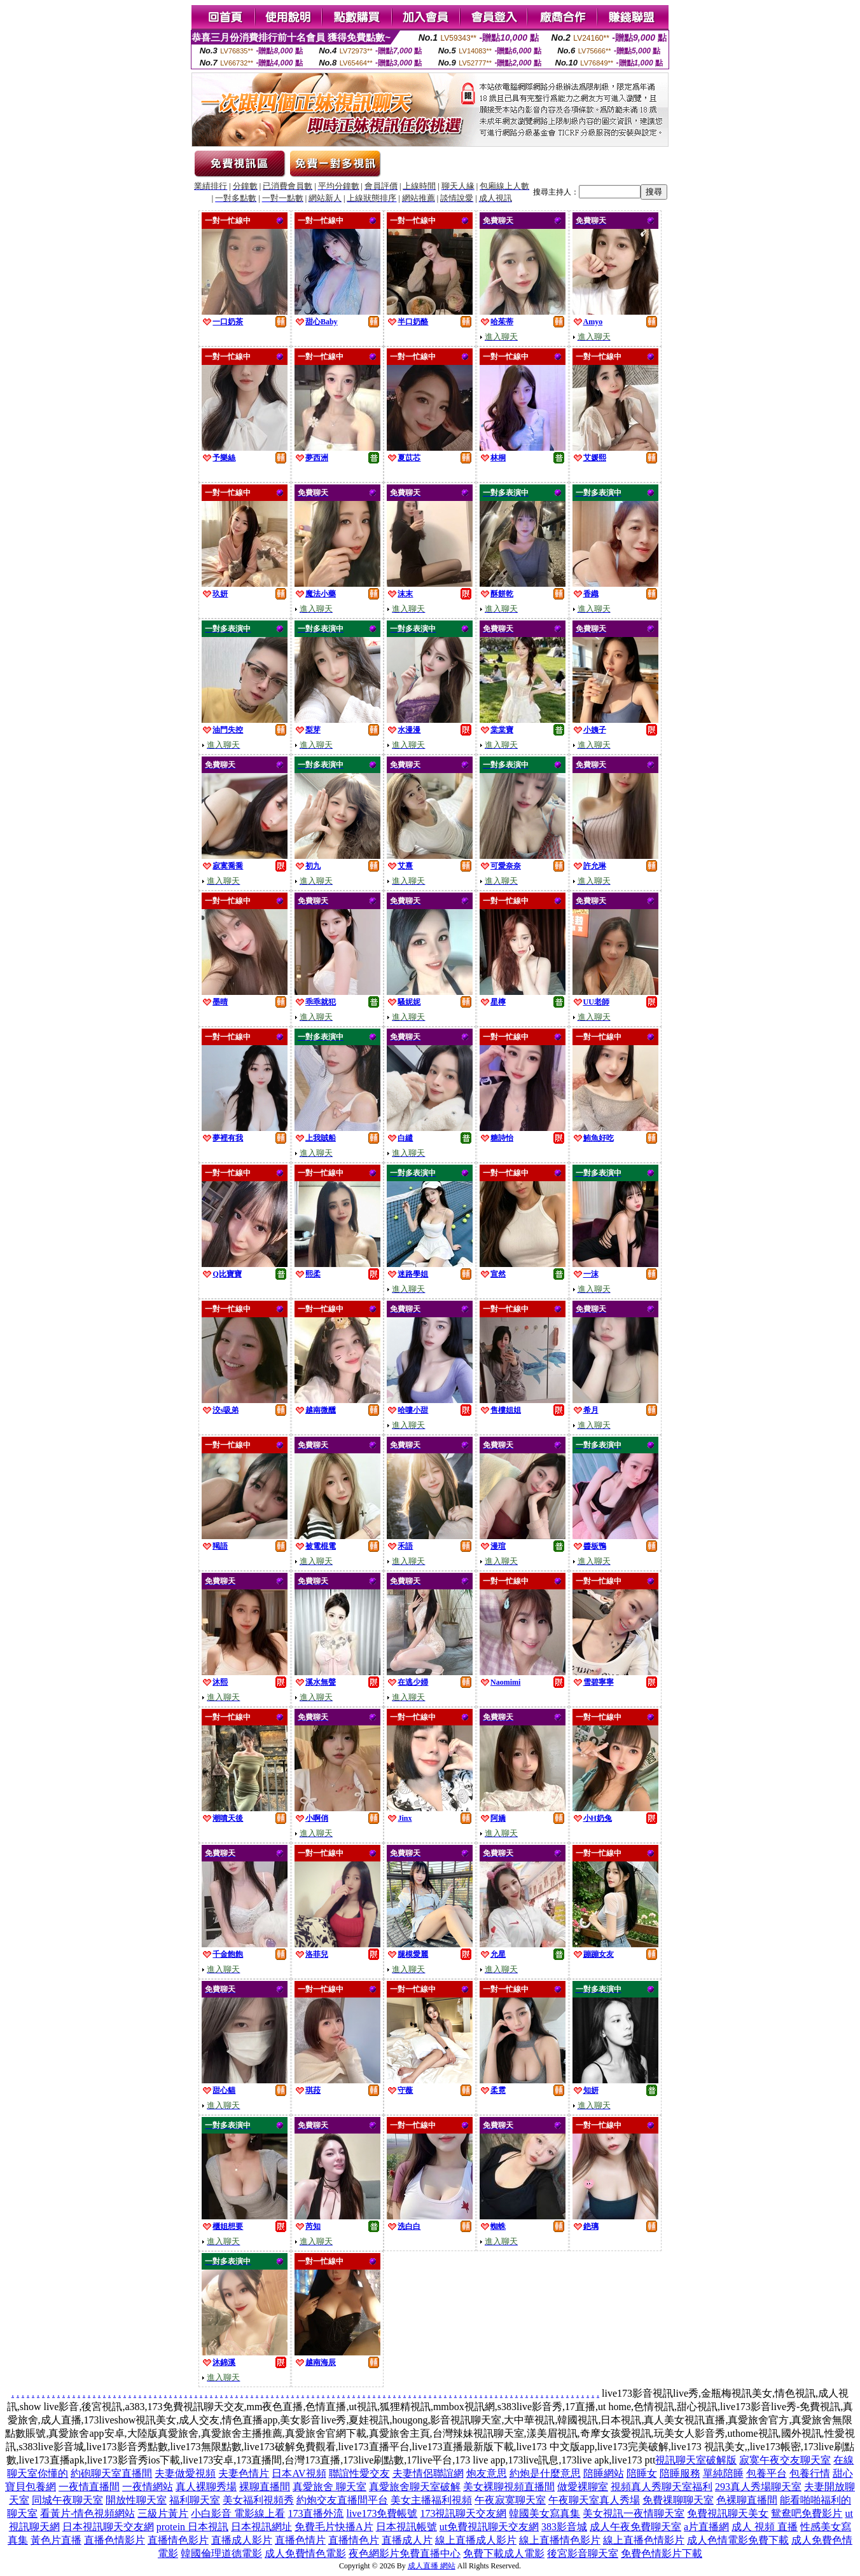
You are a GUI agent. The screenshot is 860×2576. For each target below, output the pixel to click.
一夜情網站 (147, 2486)
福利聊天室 (194, 2500)
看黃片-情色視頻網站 (87, 2513)
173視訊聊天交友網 (463, 2513)
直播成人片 (407, 2540)
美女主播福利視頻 (431, 2500)
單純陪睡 (723, 2473)
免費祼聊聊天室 (678, 2500)
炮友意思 (486, 2473)
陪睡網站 (603, 2473)
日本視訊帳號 (406, 2526)
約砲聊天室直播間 (111, 2473)
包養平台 (766, 2473)
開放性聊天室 (136, 2500)
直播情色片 (353, 2540)
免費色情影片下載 (661, 2553)
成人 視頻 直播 (765, 2526)
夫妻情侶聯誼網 (428, 2473)
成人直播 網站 (431, 2565)
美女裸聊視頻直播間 (509, 2486)
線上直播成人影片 (476, 2540)
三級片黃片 (162, 2513)
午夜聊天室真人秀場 (594, 2500)
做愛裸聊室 (582, 2486)
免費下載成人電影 (503, 2553)
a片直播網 (706, 2526)
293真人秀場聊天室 (758, 2486)
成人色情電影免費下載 (738, 2540)
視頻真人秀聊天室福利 (661, 2486)
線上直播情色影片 (559, 2540)
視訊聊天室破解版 (696, 2460)
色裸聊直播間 (746, 2500)
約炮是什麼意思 (545, 2473)
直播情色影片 (178, 2540)
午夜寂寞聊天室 (510, 2500)
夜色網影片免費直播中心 (405, 2553)
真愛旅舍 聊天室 (329, 2486)
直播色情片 (300, 2540)
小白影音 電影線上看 (238, 2513)
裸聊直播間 (264, 2486)
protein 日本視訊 (192, 2526)
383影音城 (564, 2526)
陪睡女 (642, 2473)
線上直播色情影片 (643, 2540)
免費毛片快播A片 (334, 2526)
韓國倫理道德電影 (221, 2553)
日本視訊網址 (261, 2526)
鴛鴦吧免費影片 (806, 2513)
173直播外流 (315, 2513)
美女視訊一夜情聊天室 (633, 2513)
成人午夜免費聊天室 (635, 2526)
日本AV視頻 (299, 2473)
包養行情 (809, 2473)
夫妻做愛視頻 (185, 2473)
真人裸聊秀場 (206, 2486)
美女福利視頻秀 (258, 2500)
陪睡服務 (680, 2473)
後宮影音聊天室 (582, 2553)
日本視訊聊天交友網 (108, 2526)
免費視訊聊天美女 (727, 2513)
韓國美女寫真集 (544, 2513)
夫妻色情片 (243, 2473)
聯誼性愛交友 (359, 2473)
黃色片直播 (56, 2540)
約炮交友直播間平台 (342, 2500)
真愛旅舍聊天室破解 (415, 2486)
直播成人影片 (241, 2540)
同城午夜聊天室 (67, 2500)
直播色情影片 (114, 2540)
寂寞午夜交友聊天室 (785, 2460)
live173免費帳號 (381, 2513)
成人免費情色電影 (305, 2553)
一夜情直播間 (89, 2486)
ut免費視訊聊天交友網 (489, 2526)
